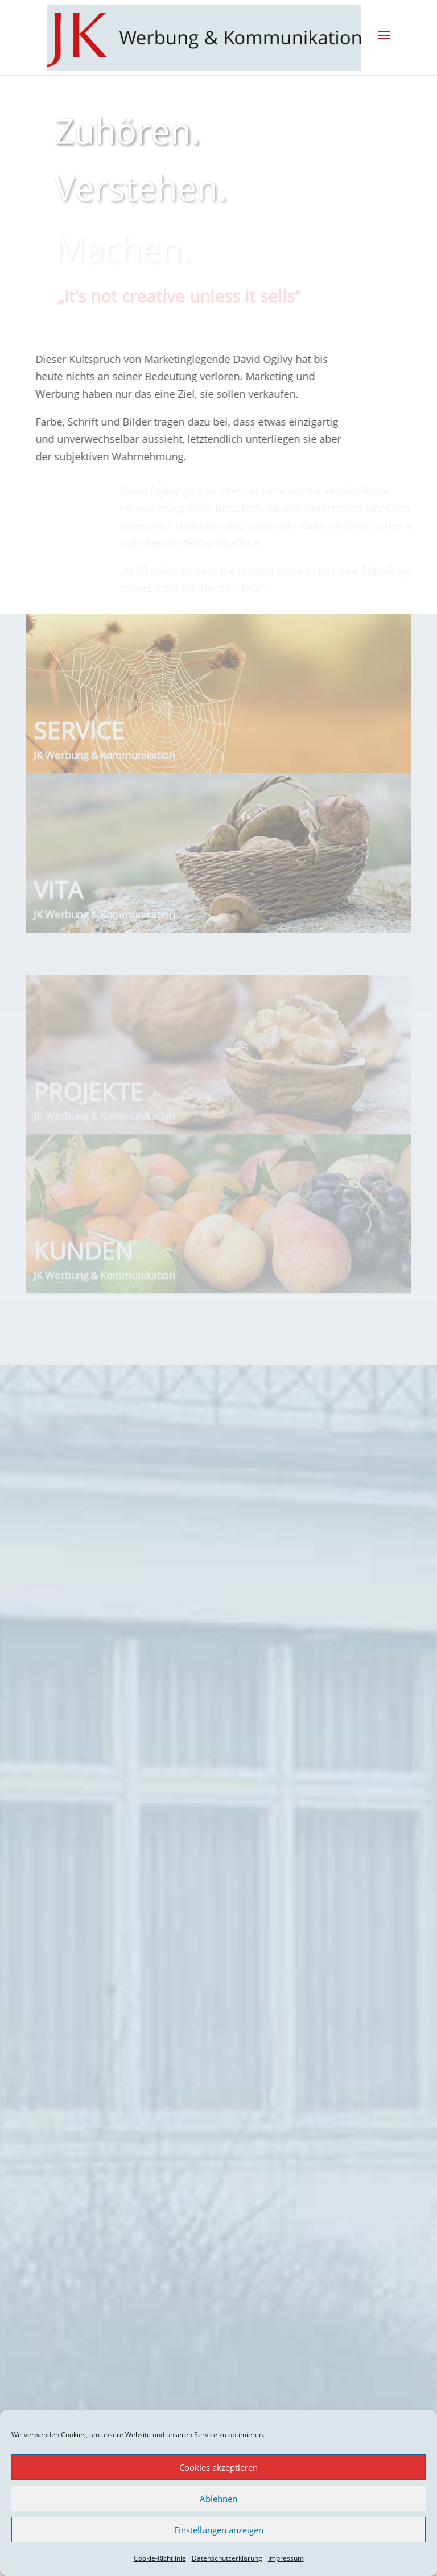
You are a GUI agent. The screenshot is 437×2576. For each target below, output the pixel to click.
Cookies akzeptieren (218, 2467)
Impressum (286, 2558)
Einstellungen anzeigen (218, 2530)
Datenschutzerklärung (227, 2558)
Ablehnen (218, 2498)
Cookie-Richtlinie (160, 2558)
